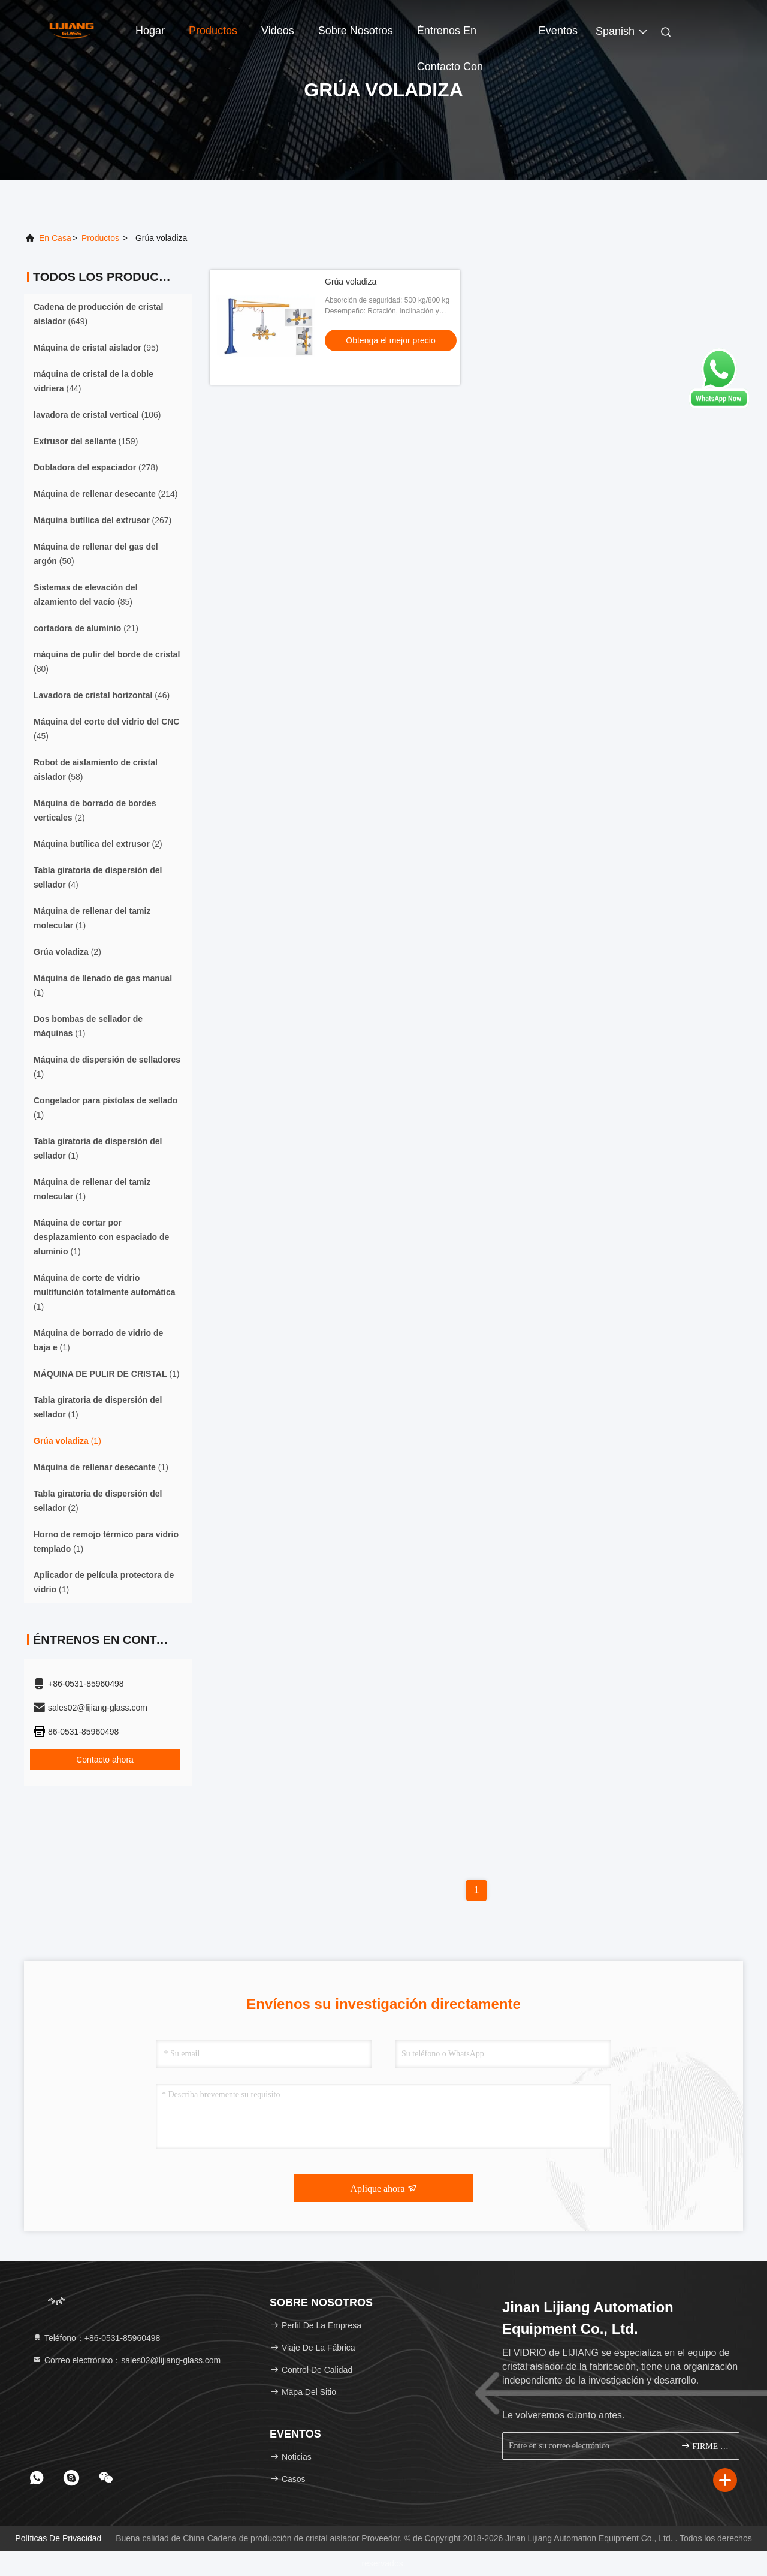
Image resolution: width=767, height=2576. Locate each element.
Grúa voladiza (350, 281)
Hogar (150, 31)
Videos (277, 31)
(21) (86, 628)
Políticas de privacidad (58, 2538)
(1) (92, 918)
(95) (96, 347)
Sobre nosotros (355, 31)
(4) (98, 877)
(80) (107, 662)
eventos (558, 31)
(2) (95, 810)
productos (100, 238)
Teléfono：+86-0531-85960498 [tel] (96, 2338)
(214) (105, 494)
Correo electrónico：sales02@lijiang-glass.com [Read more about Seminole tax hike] (126, 2360)
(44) (93, 381)
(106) (97, 415)
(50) (96, 554)
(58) (96, 770)
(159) (86, 441)
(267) (102, 520)
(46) (102, 695)
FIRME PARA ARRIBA (705, 2446)
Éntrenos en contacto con (450, 37)
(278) (96, 467)
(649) (98, 314)
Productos (213, 31)
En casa (55, 238)
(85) (86, 595)
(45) (106, 729)
